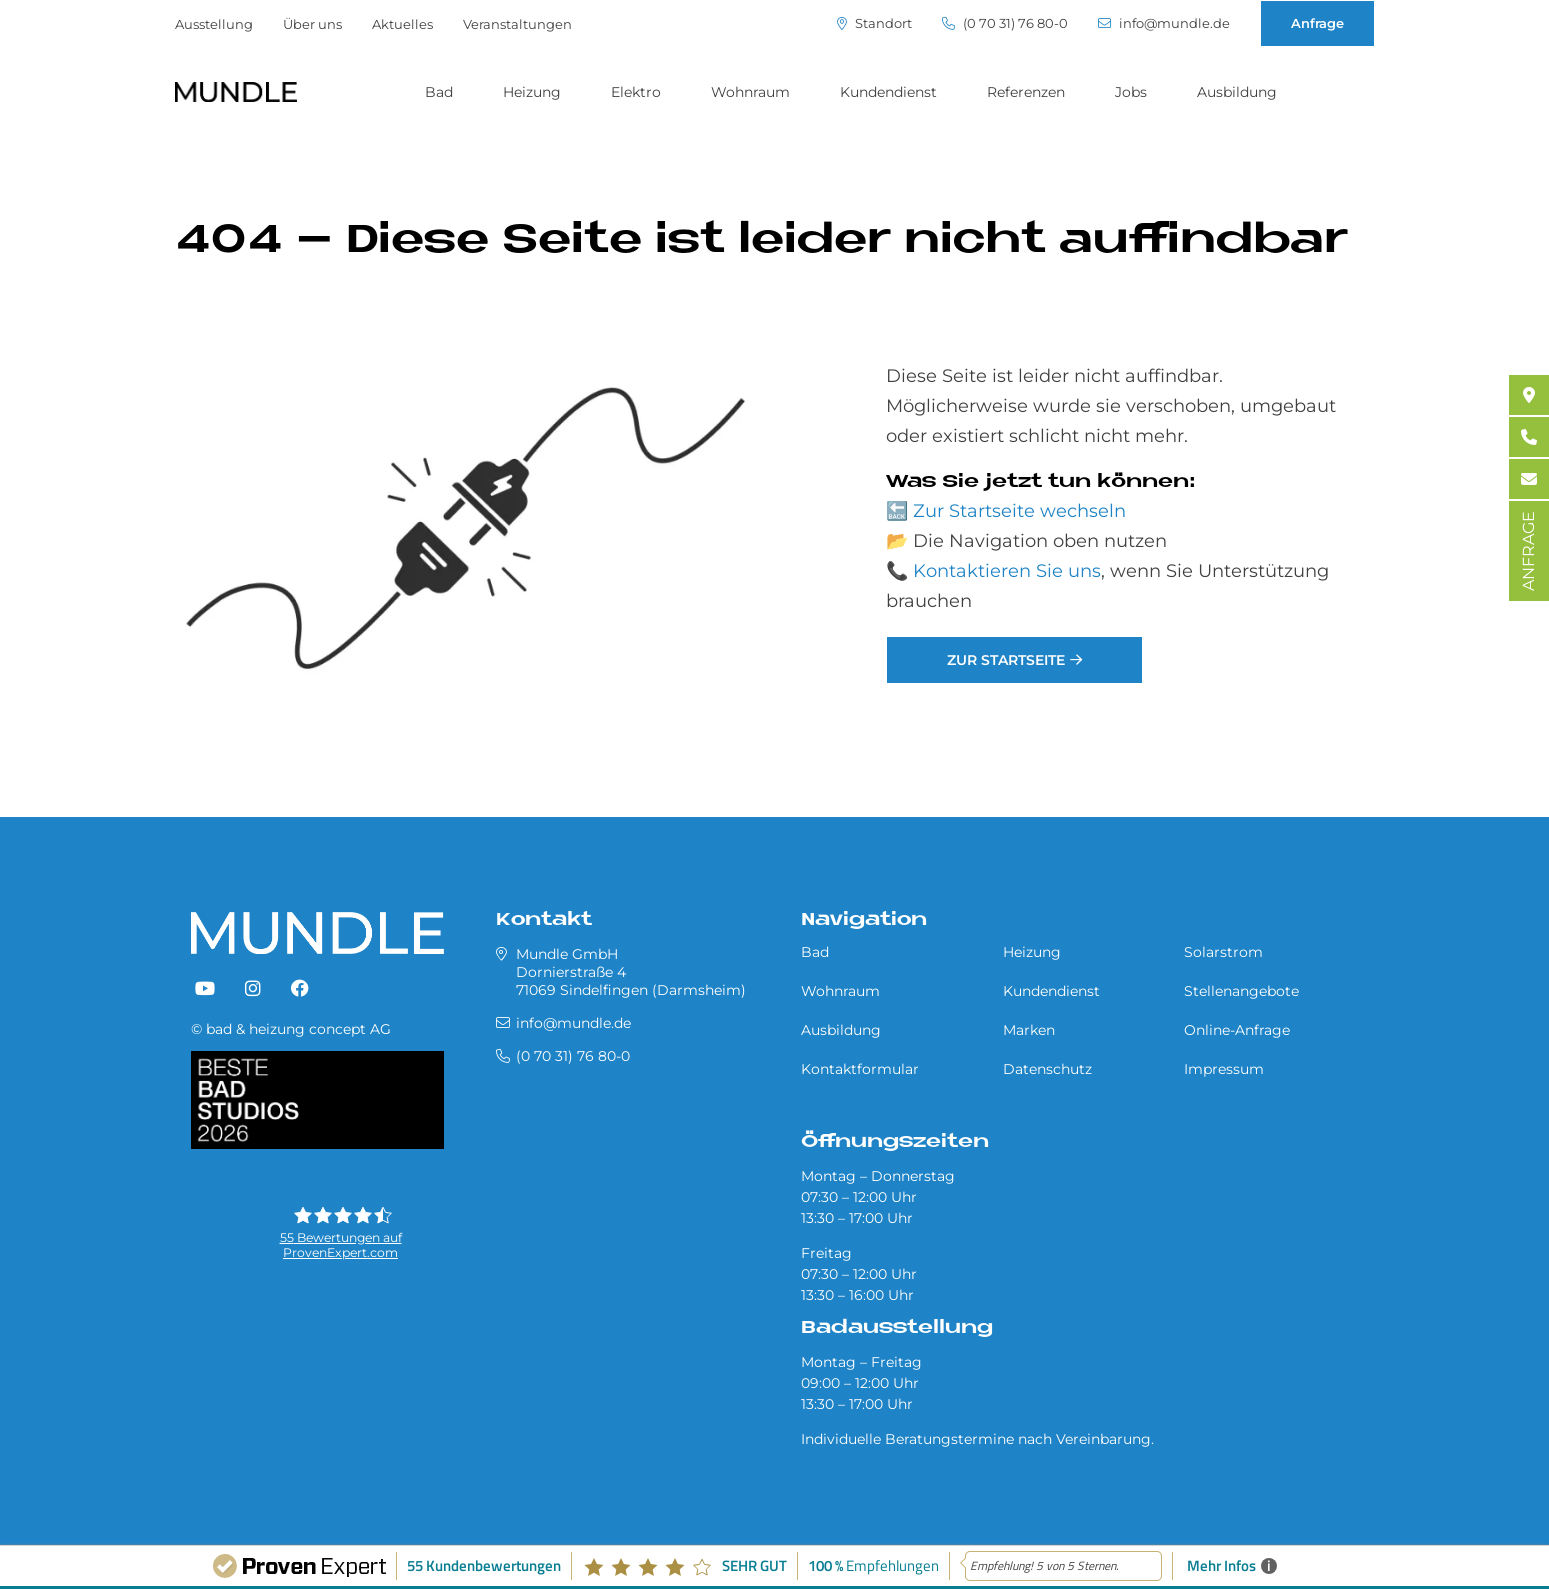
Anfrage (1317, 23)
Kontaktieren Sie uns (1007, 571)
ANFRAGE (1528, 551)
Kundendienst (888, 92)
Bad (439, 92)
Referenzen (1026, 92)
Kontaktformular (860, 1069)
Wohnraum (750, 92)
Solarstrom (1223, 952)
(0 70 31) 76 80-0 (1005, 23)
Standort (874, 23)
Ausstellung (214, 24)
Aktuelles (402, 24)
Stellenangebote (1241, 991)
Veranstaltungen (517, 24)
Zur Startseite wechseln (1019, 511)
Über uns (312, 24)
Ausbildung (1237, 92)
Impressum (1224, 1069)
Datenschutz (1047, 1069)
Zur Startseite (1006, 660)
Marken (1029, 1030)
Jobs (1131, 92)
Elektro (636, 92)
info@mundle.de (1164, 23)
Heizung (532, 92)
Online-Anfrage (1237, 1030)
